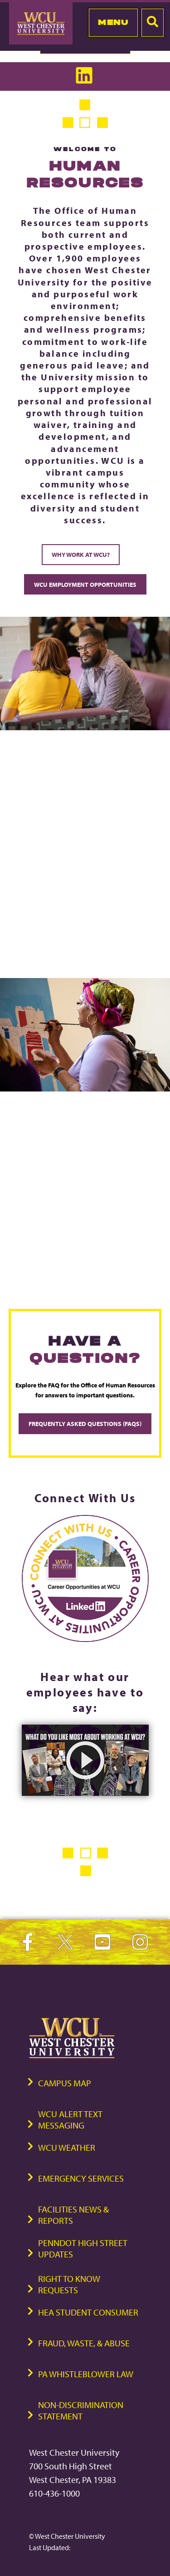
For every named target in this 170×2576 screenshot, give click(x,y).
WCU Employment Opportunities (85, 584)
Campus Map (64, 2083)
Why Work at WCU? (81, 554)
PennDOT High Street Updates (82, 2248)
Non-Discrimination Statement (80, 2410)
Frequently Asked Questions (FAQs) (85, 1423)
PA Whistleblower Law (85, 2373)
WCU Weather (66, 2147)
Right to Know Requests (69, 2284)
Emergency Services (81, 2178)
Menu (113, 22)
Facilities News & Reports (73, 2214)
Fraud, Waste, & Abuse (84, 2343)
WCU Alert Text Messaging (70, 2119)
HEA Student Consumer (88, 2312)
